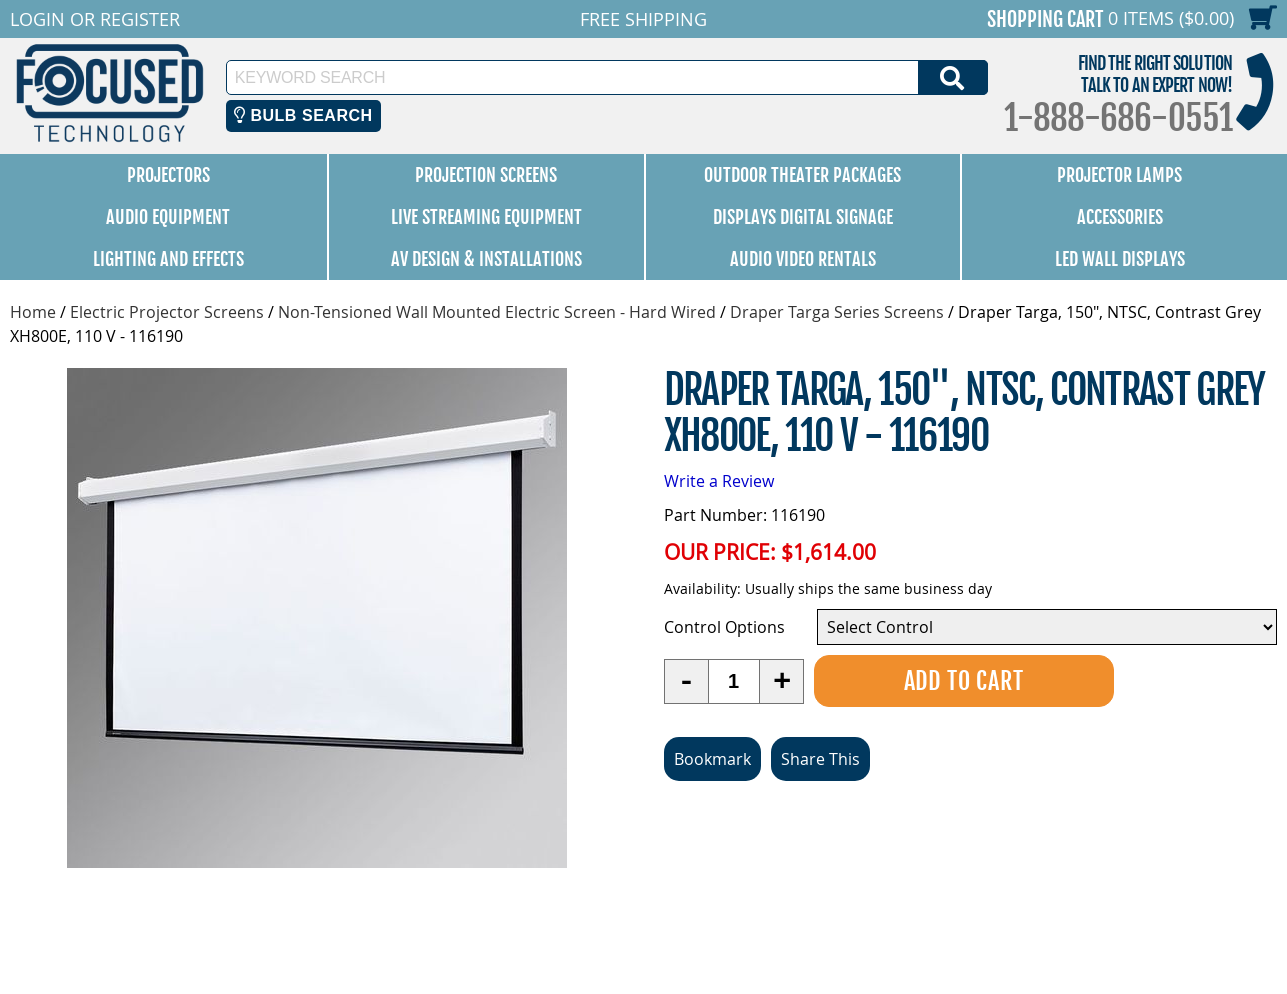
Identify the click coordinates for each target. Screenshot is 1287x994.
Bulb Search (303, 115)
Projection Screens (486, 175)
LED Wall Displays (1120, 259)
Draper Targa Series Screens (837, 312)
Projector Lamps (1119, 175)
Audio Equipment (168, 217)
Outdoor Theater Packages (802, 175)
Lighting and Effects (168, 259)
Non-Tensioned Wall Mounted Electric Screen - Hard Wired (497, 312)
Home (33, 312)
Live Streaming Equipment (486, 217)
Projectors (168, 175)
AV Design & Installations (486, 259)
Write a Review (719, 481)
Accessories (1120, 217)
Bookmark (712, 759)
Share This (820, 759)
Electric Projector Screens (167, 312)
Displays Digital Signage (803, 217)
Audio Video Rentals (803, 259)
